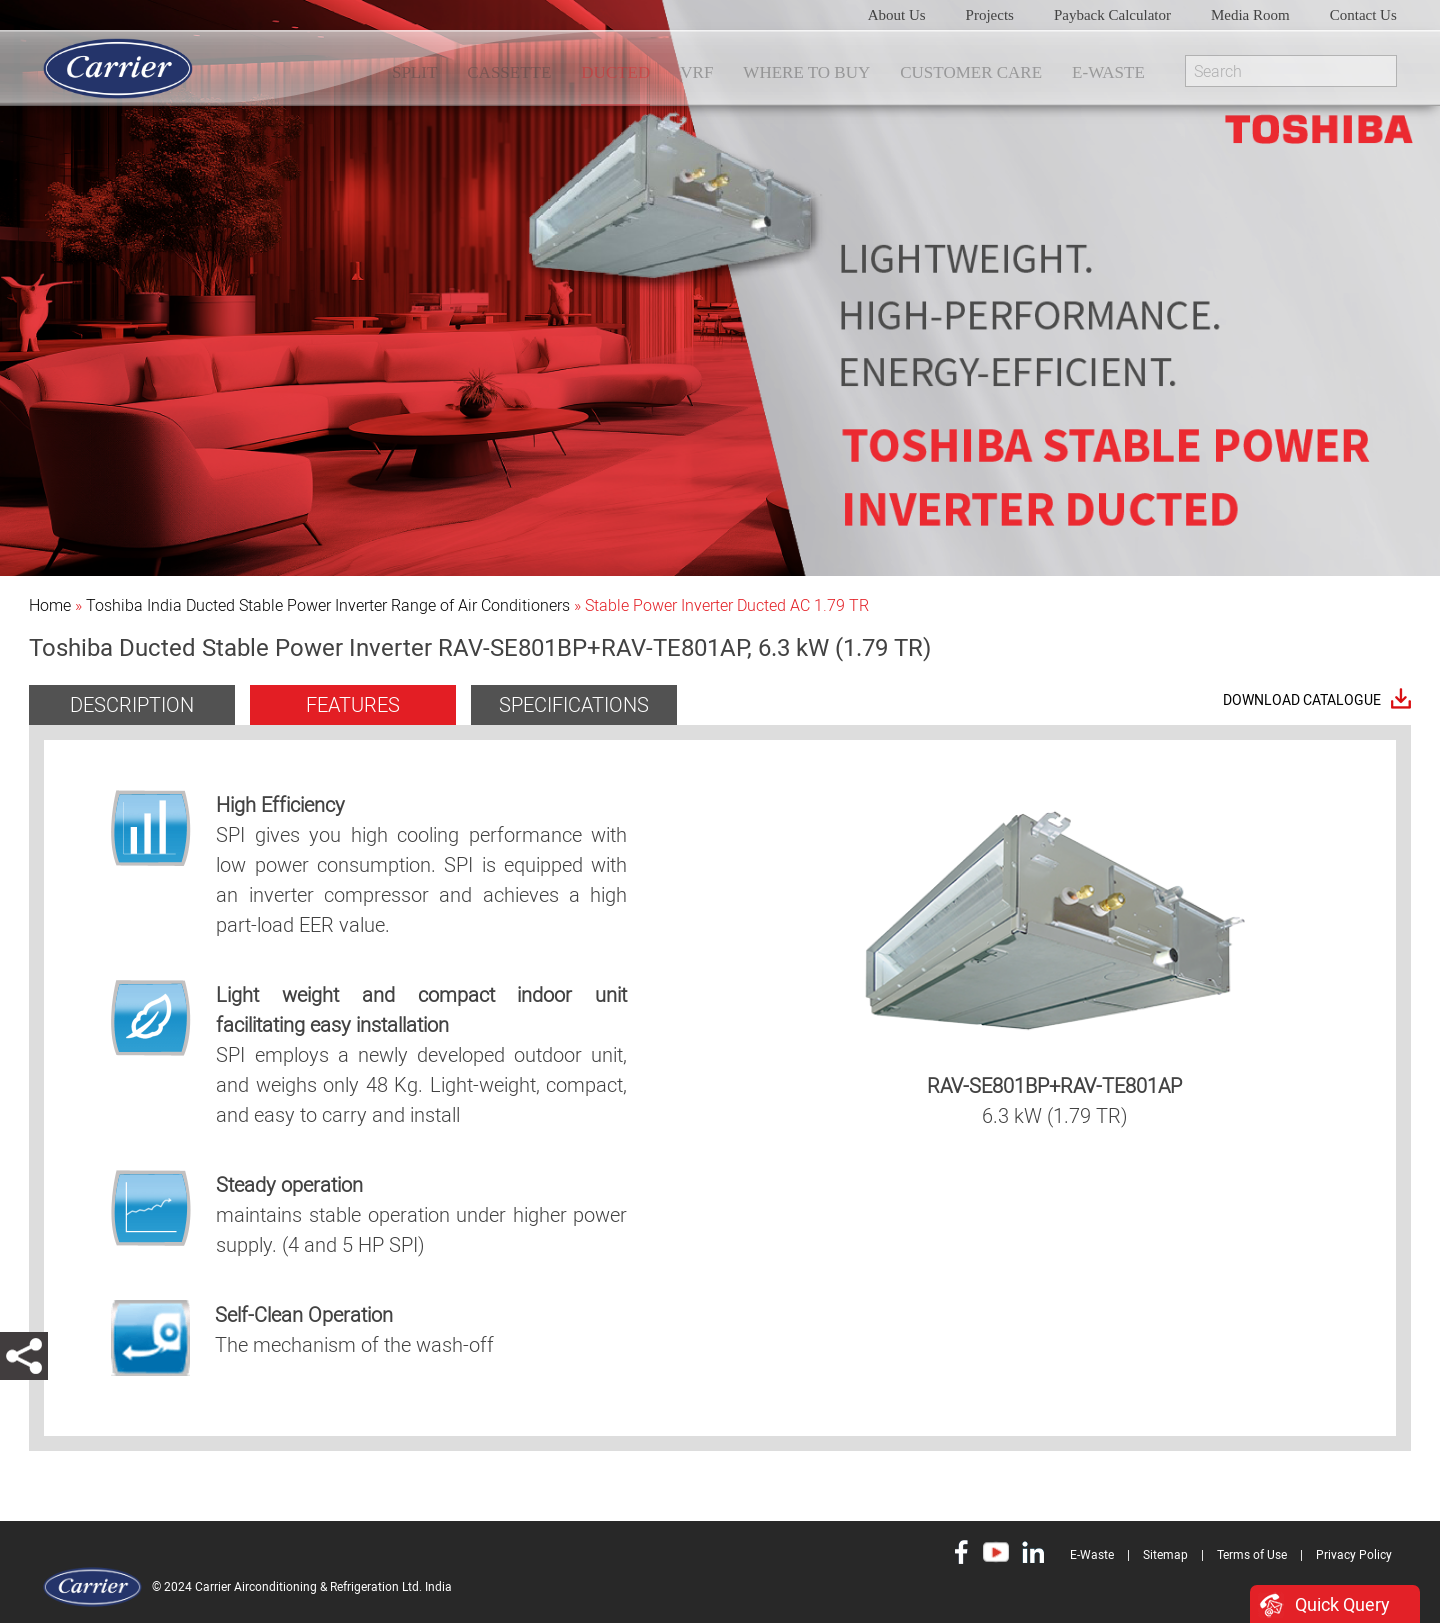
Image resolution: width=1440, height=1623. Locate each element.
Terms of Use (1252, 1555)
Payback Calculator (1112, 15)
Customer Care (971, 72)
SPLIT (414, 72)
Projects (990, 15)
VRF (696, 72)
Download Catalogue (1302, 700)
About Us (897, 15)
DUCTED (615, 72)
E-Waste (1108, 72)
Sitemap (1165, 1555)
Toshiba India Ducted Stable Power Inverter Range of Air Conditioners (328, 605)
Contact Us (1363, 15)
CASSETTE (509, 72)
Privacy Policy (1354, 1555)
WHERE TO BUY (806, 72)
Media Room (1250, 15)
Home (50, 605)
